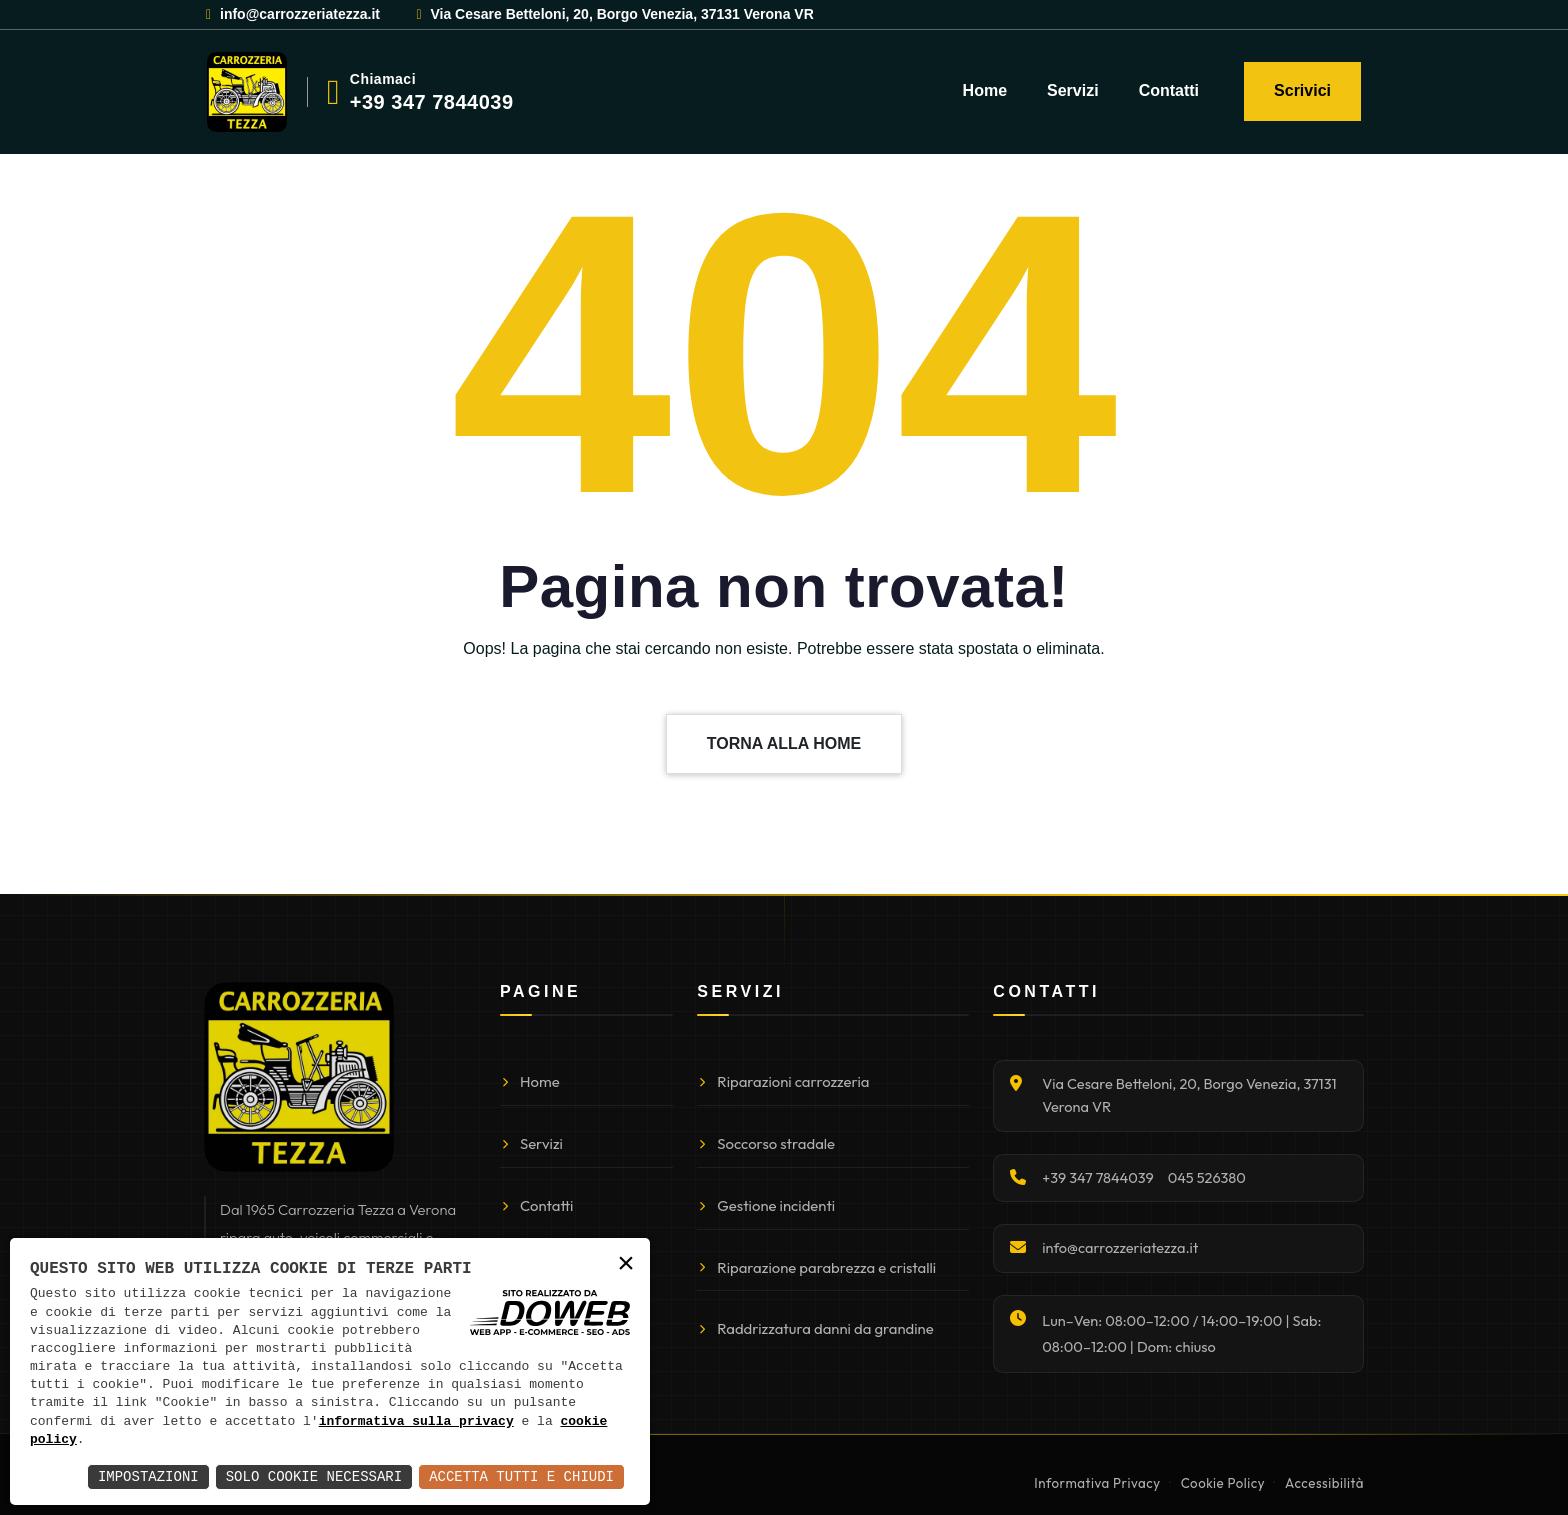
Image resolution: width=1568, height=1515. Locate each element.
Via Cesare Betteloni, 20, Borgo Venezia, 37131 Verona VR (613, 14)
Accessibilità (1324, 1483)
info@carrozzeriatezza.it (292, 14)
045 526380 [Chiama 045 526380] (1207, 1177)
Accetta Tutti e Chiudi (521, 1476)
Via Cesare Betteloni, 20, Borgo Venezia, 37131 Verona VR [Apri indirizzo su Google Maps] (1189, 1095)
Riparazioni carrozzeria (783, 1081)
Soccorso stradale (766, 1143)
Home (985, 90)
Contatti (1169, 90)
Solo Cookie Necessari (314, 1476)
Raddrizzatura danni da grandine (815, 1328)
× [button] (626, 1264)
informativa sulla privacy (416, 1422)
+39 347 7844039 (432, 102)
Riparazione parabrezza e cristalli (816, 1267)
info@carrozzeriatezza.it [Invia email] (1120, 1247)
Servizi (1073, 90)
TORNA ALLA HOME (784, 743)
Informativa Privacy (1097, 1483)
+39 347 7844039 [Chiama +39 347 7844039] (1097, 1177)
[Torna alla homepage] (299, 1077)
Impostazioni (148, 1476)
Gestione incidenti (766, 1205)
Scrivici (1302, 90)
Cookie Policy (1223, 1483)
